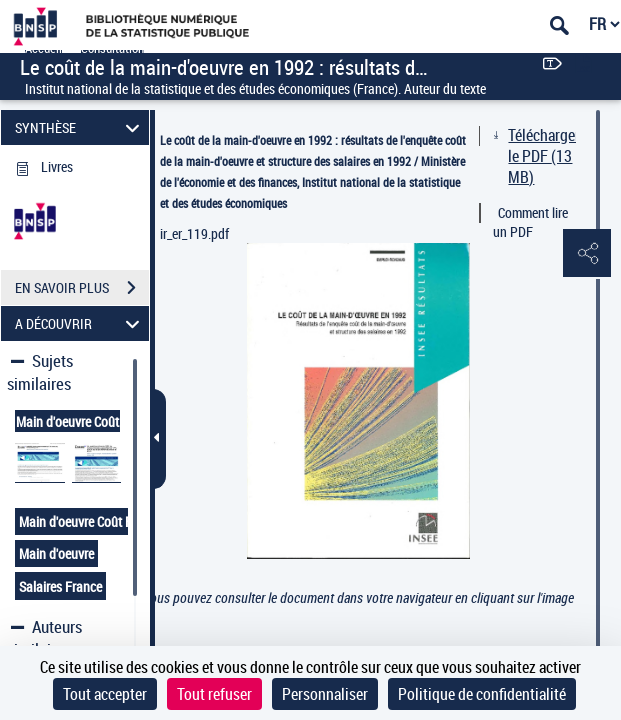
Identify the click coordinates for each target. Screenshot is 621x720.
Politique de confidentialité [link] (482, 694)
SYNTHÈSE (80, 127)
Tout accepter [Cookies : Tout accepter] (105, 694)
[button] (586, 254)
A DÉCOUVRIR (80, 323)
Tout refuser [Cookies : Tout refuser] (214, 694)
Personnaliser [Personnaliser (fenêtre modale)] (325, 694)
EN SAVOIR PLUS (82, 288)
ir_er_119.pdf (194, 233)
